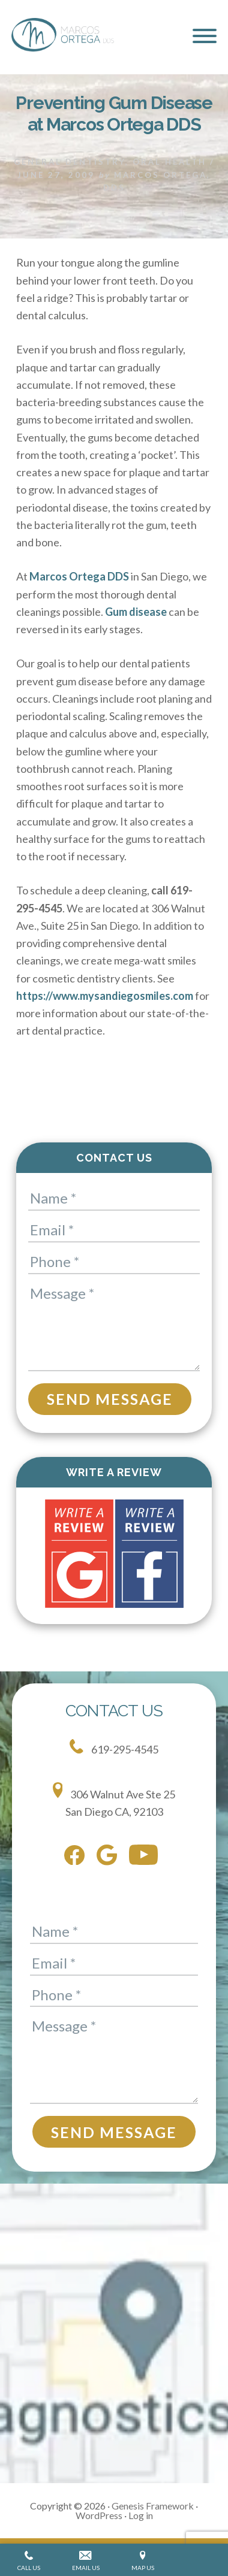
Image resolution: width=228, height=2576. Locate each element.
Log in (140, 2515)
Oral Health (169, 162)
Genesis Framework (153, 2505)
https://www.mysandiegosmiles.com (104, 995)
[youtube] (146, 1857)
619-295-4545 (114, 1747)
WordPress (99, 2515)
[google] (110, 1857)
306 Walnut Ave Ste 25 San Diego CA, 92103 (114, 1800)
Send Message (110, 1399)
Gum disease (136, 611)
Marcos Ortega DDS (79, 576)
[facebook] (77, 1857)
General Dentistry (69, 162)
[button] (205, 36)
